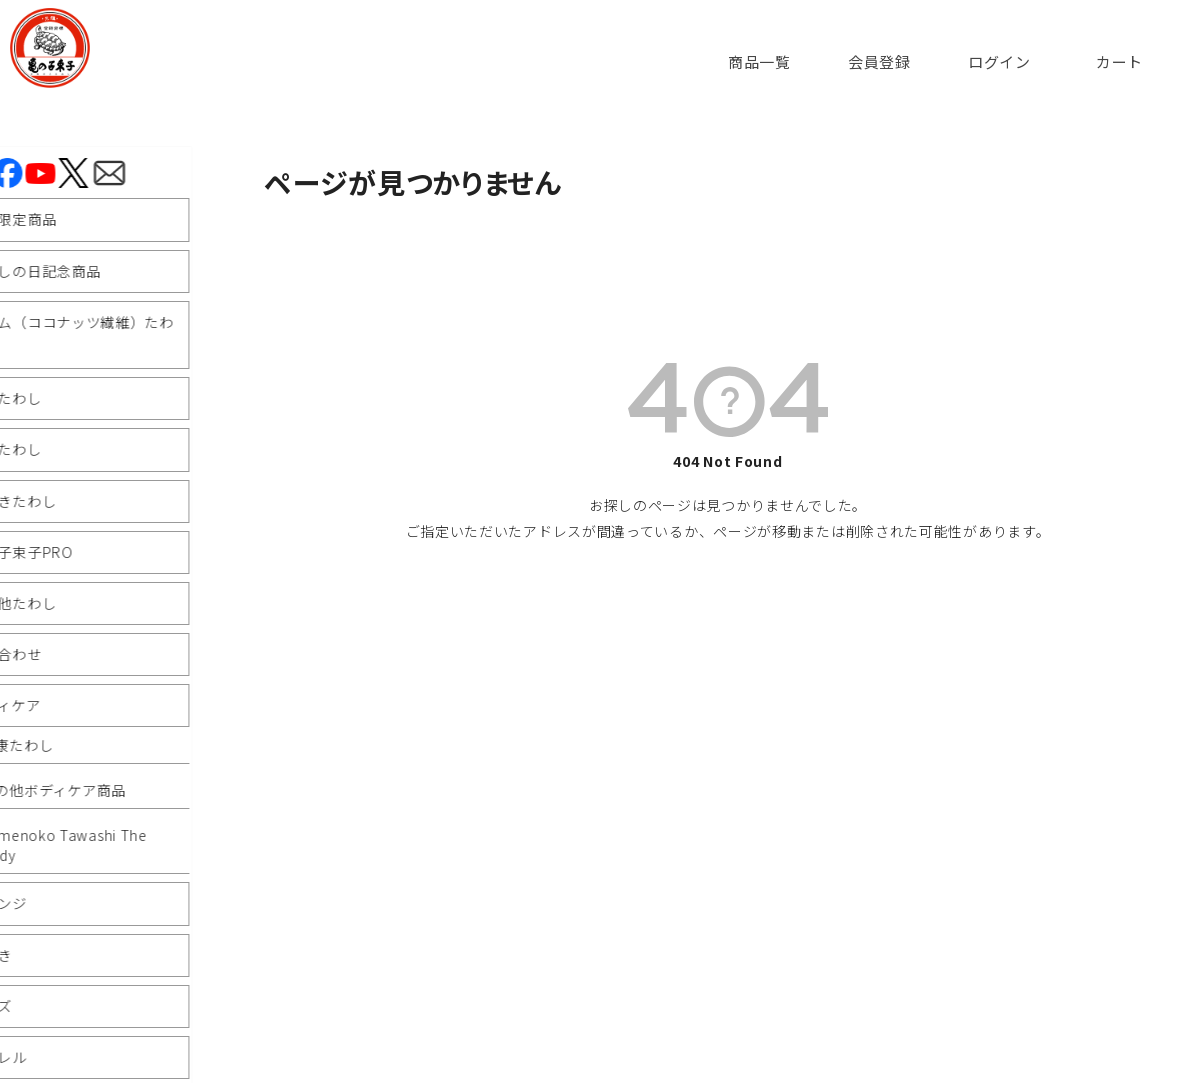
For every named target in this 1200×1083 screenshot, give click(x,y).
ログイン (999, 61)
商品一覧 (759, 61)
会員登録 (879, 61)
